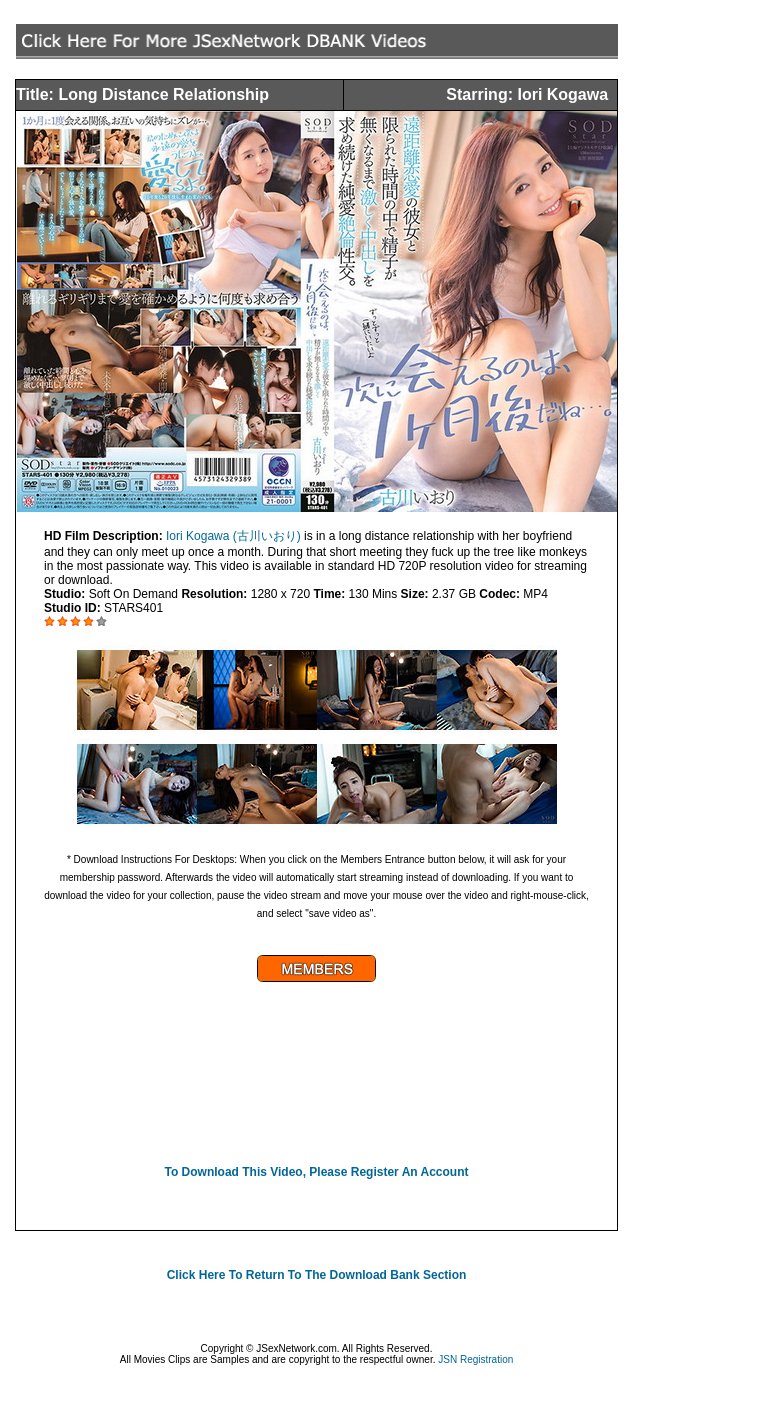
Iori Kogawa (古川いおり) (233, 536)
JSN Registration (475, 1359)
